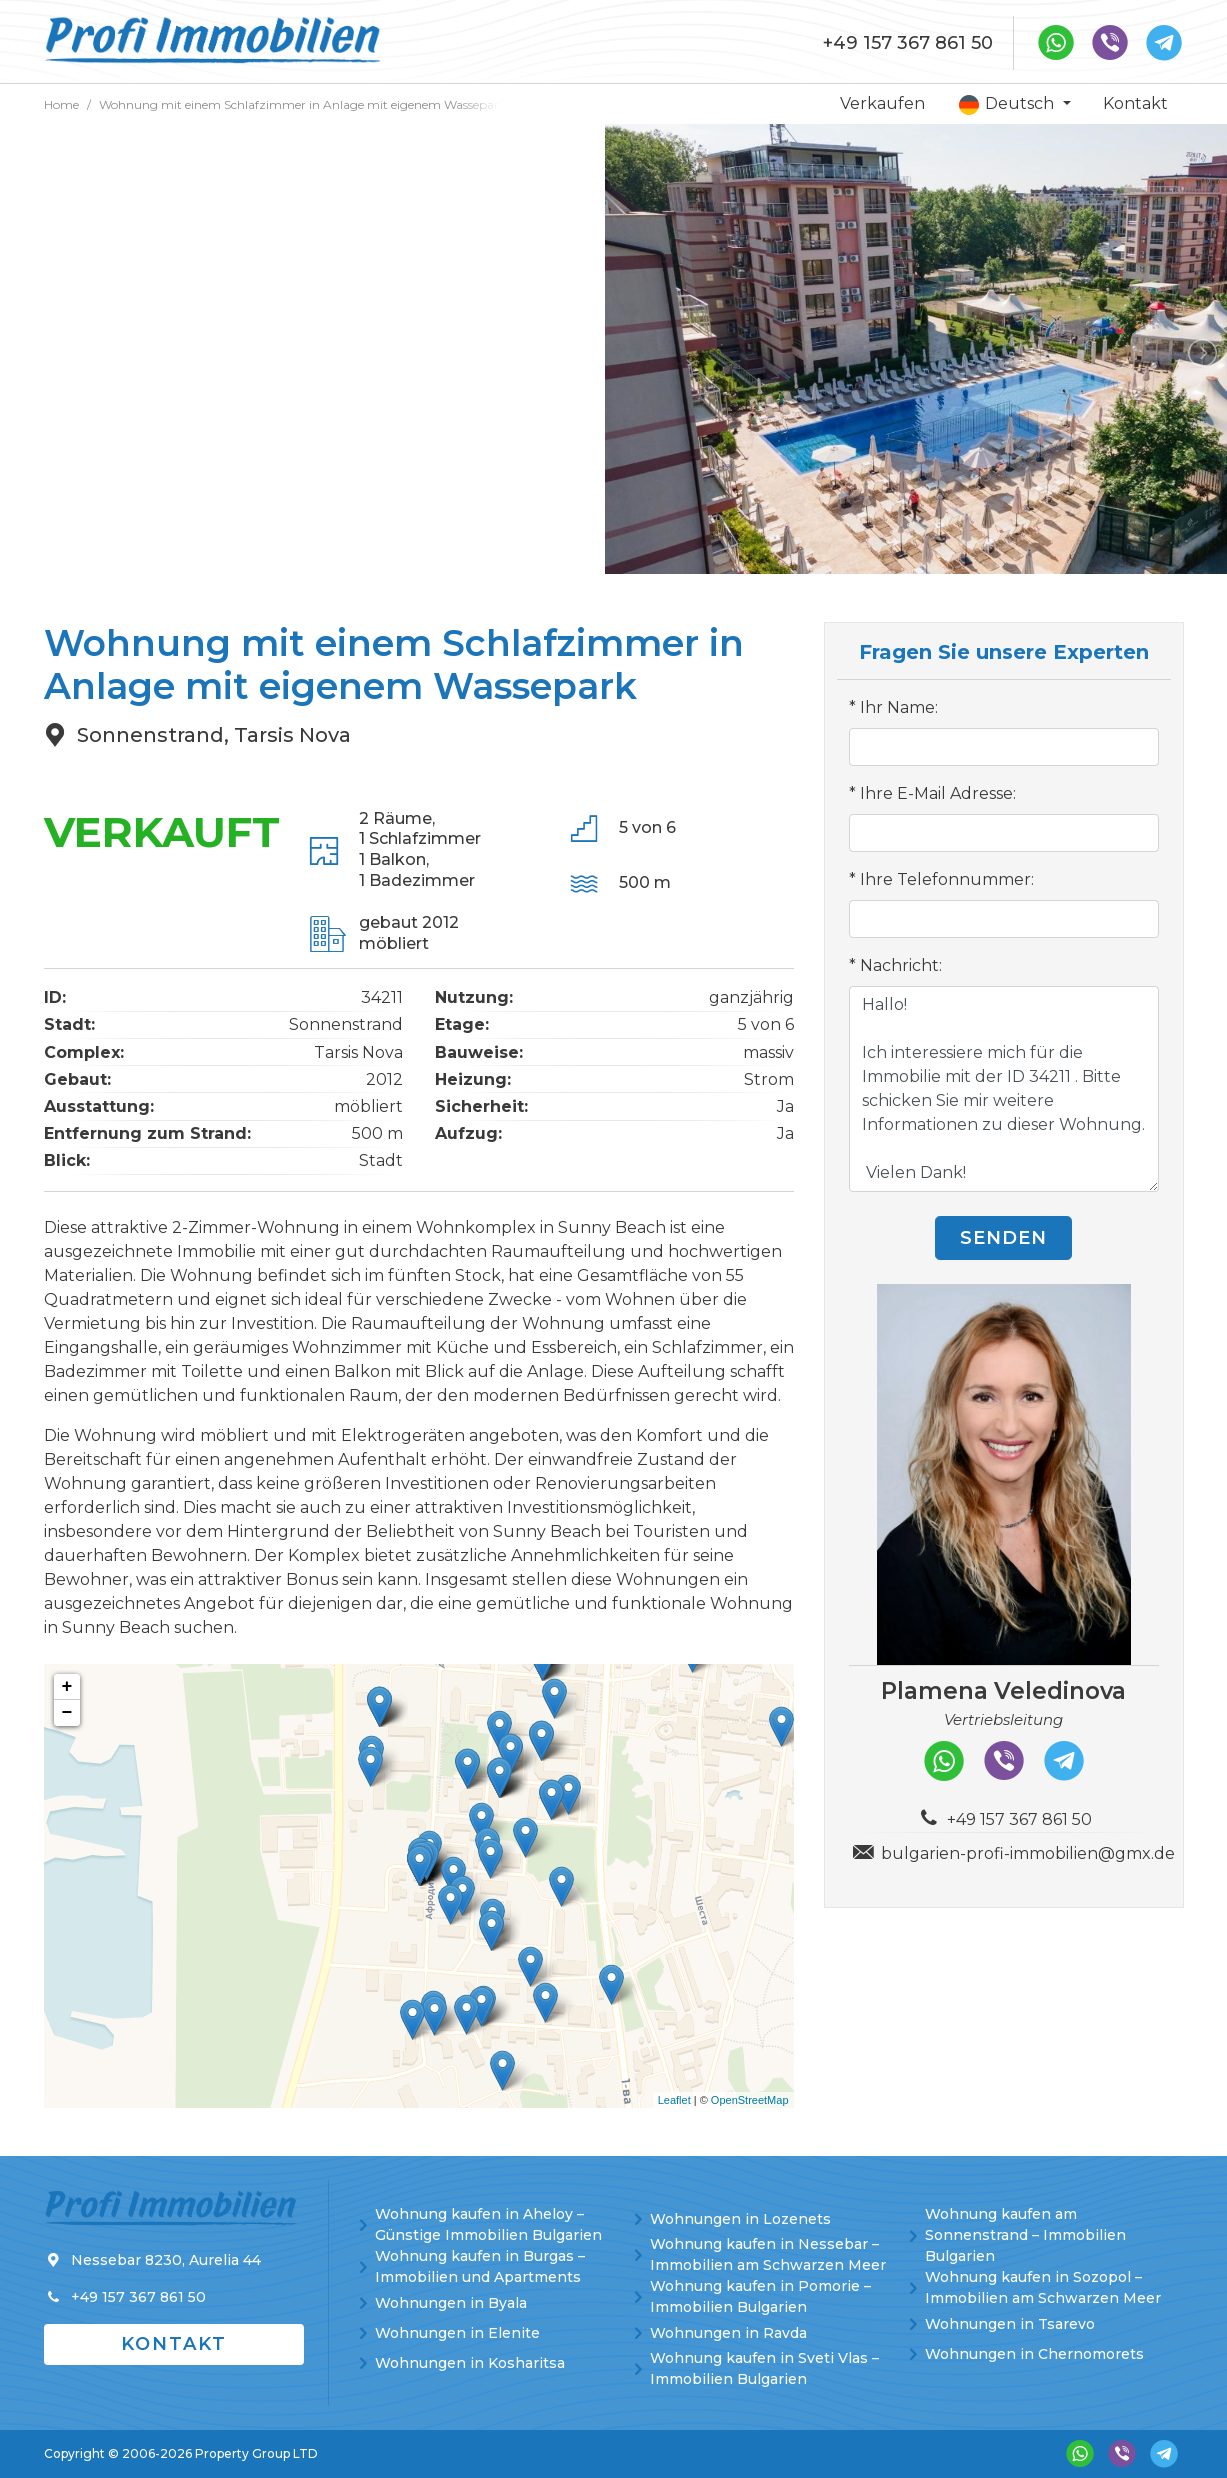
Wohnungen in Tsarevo (1010, 2324)
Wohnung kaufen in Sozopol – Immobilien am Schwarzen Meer (1043, 2287)
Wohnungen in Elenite (457, 2333)
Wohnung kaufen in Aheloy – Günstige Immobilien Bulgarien (488, 2224)
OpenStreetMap (750, 2100)
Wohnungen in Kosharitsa (470, 2363)
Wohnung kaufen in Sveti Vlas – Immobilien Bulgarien (764, 2368)
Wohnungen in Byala (451, 2303)
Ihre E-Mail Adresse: (938, 793)
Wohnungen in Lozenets (740, 2219)
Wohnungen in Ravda (728, 2333)
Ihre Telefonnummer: (947, 879)
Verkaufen (882, 103)
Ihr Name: (899, 707)
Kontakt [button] (174, 2344)
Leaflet (674, 2100)
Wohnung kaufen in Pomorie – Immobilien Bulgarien (760, 2296)
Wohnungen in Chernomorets (1034, 2354)
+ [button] (67, 1687)
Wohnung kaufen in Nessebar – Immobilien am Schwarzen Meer (768, 2254)
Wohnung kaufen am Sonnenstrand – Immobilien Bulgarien (1025, 2235)
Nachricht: (901, 965)
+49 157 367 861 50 (908, 43)
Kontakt (1135, 103)
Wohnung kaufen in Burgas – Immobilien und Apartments (480, 2266)
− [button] (67, 1713)
